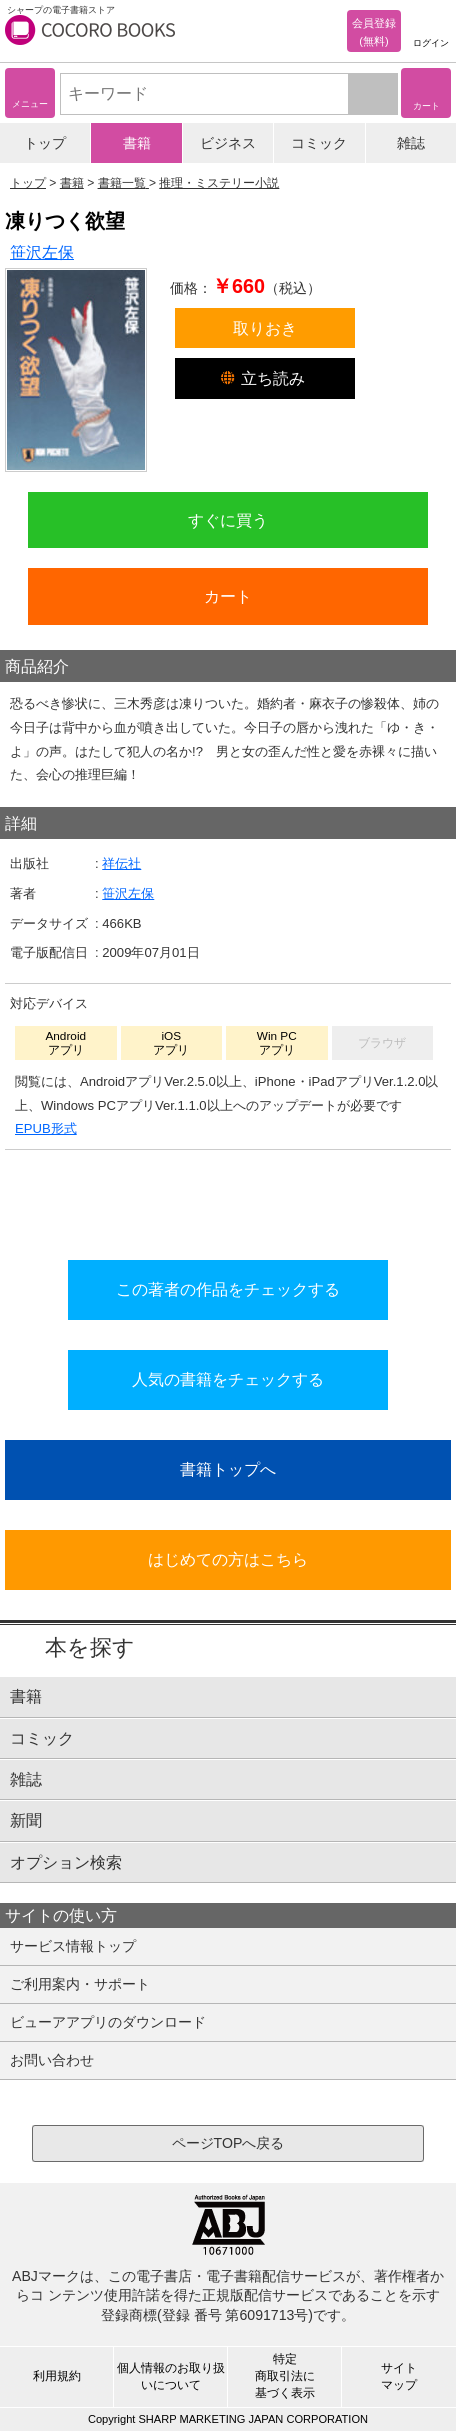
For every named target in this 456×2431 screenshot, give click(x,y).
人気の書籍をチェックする (228, 1379)
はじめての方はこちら (228, 1559)
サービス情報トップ (73, 1946)
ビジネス (228, 143)
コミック (319, 143)
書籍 (137, 143)
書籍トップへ (228, 1469)
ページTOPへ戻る (228, 2143)
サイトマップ (399, 2376)
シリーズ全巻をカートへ (228, 1199)
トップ (45, 143)
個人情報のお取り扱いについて (171, 2376)
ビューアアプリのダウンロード (108, 2022)
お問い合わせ (52, 2060)
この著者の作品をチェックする (228, 1289)
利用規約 (57, 2376)
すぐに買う (228, 520)
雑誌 (411, 143)
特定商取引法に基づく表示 (285, 2376)
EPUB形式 (46, 1128)
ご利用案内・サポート (80, 1984)
